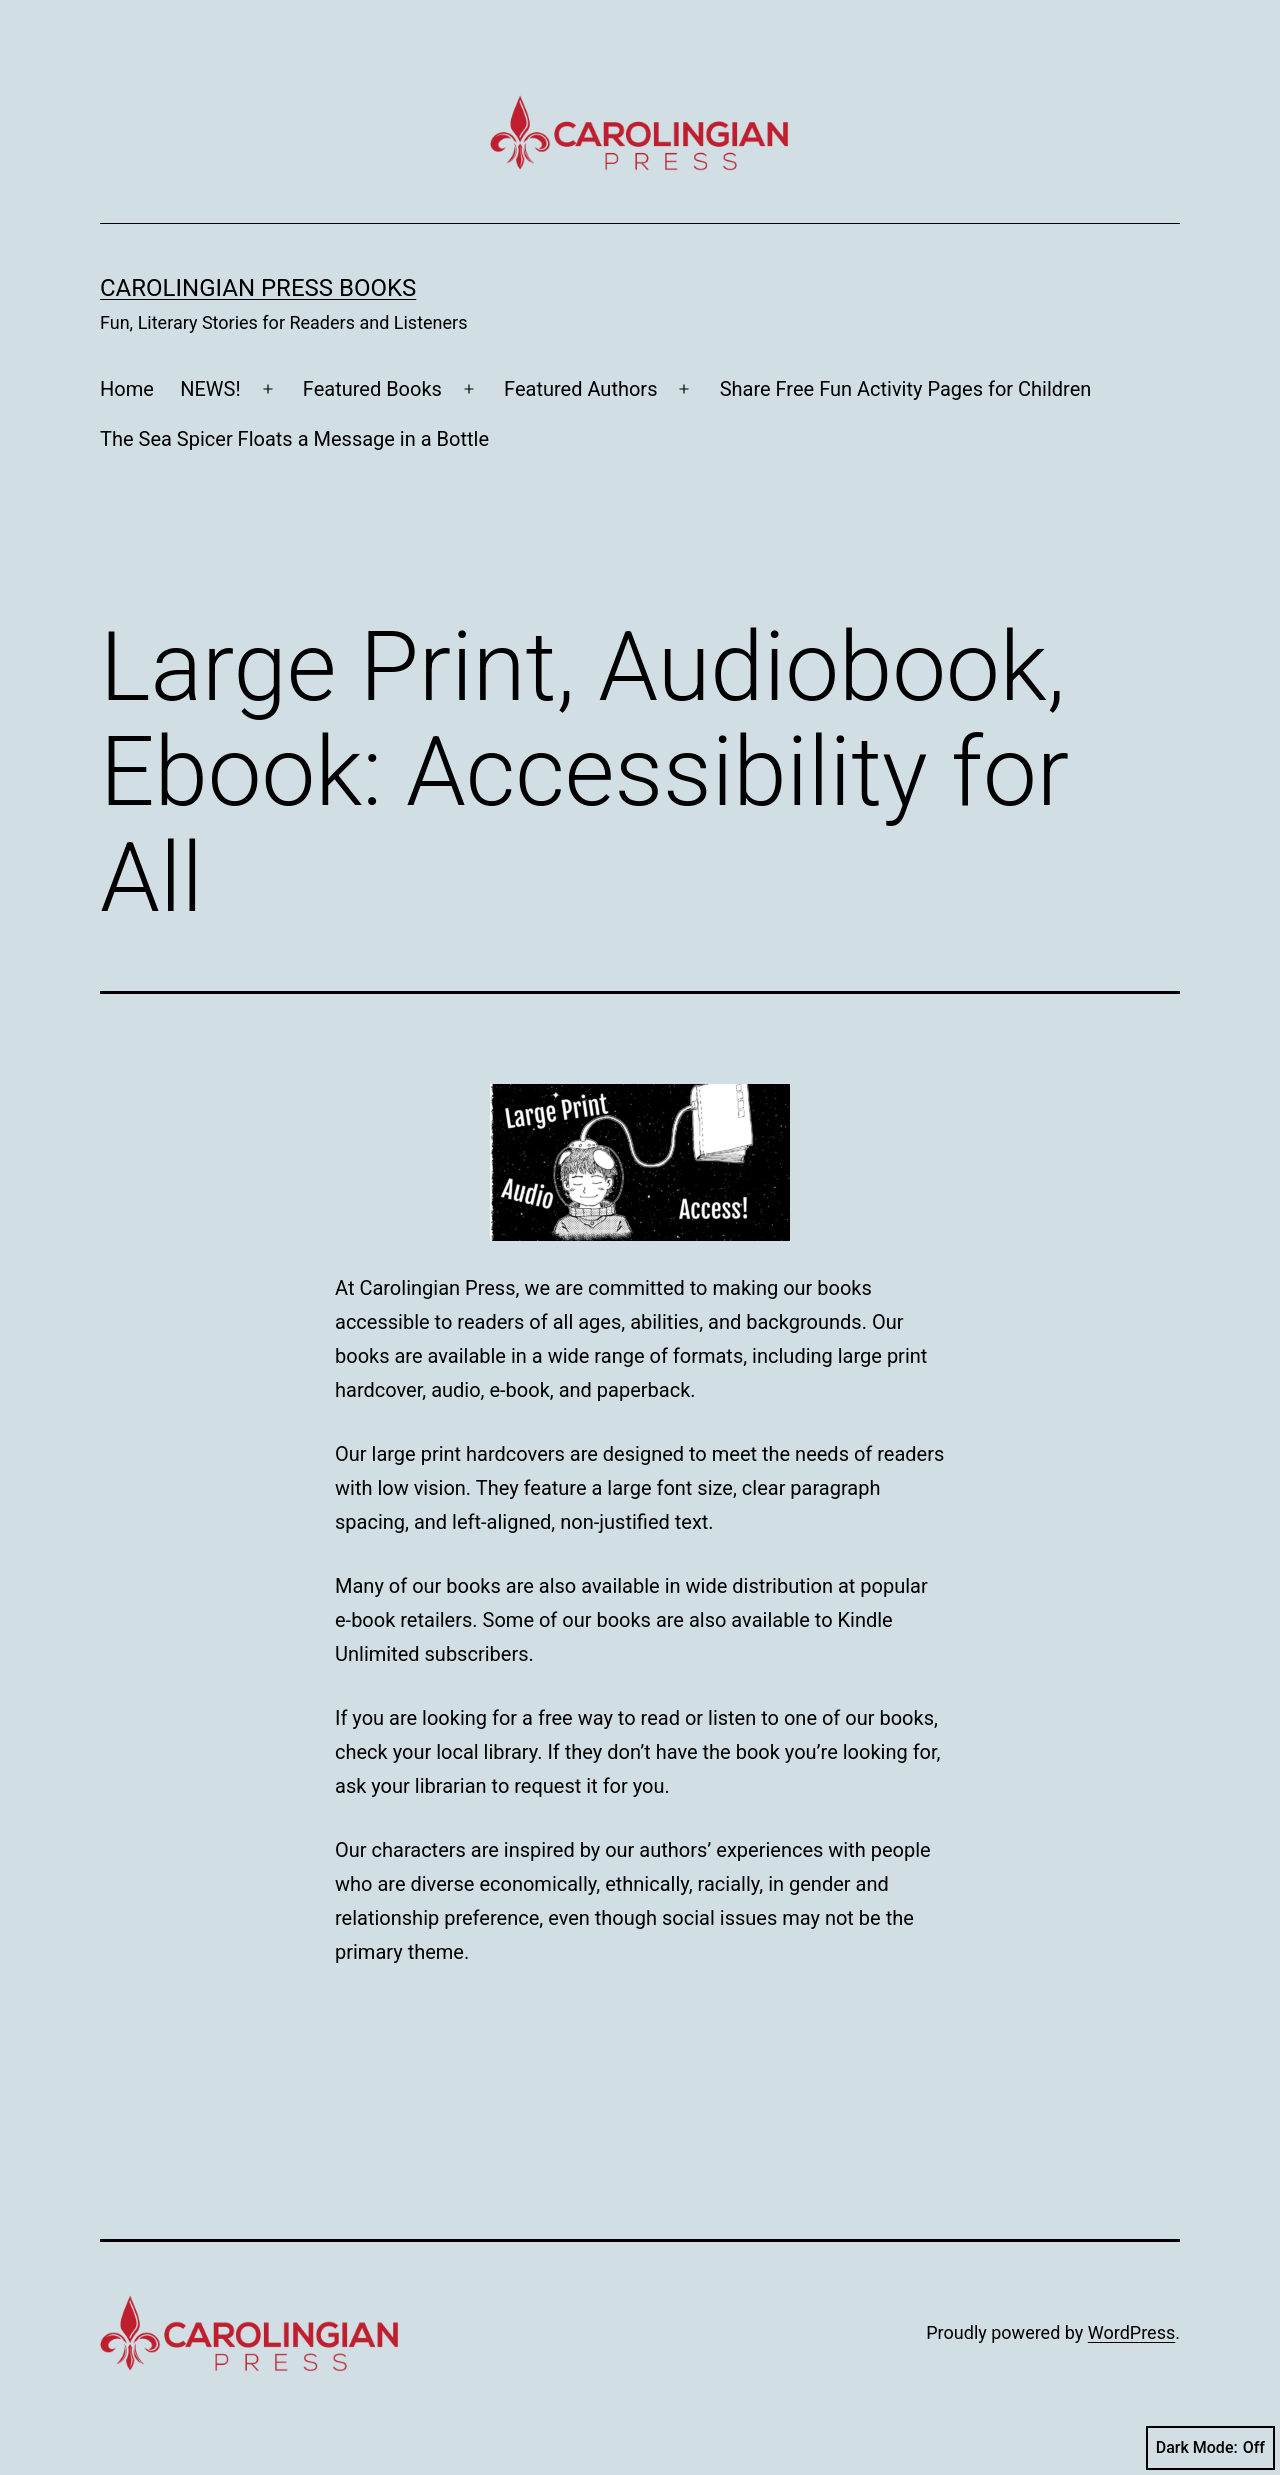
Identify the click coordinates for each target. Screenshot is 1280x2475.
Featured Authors (580, 389)
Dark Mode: (1210, 2448)
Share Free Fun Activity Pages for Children (906, 389)
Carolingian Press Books (258, 288)
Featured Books (372, 389)
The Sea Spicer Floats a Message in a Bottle (294, 439)
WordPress (1131, 2332)
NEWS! (210, 389)
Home (127, 389)
